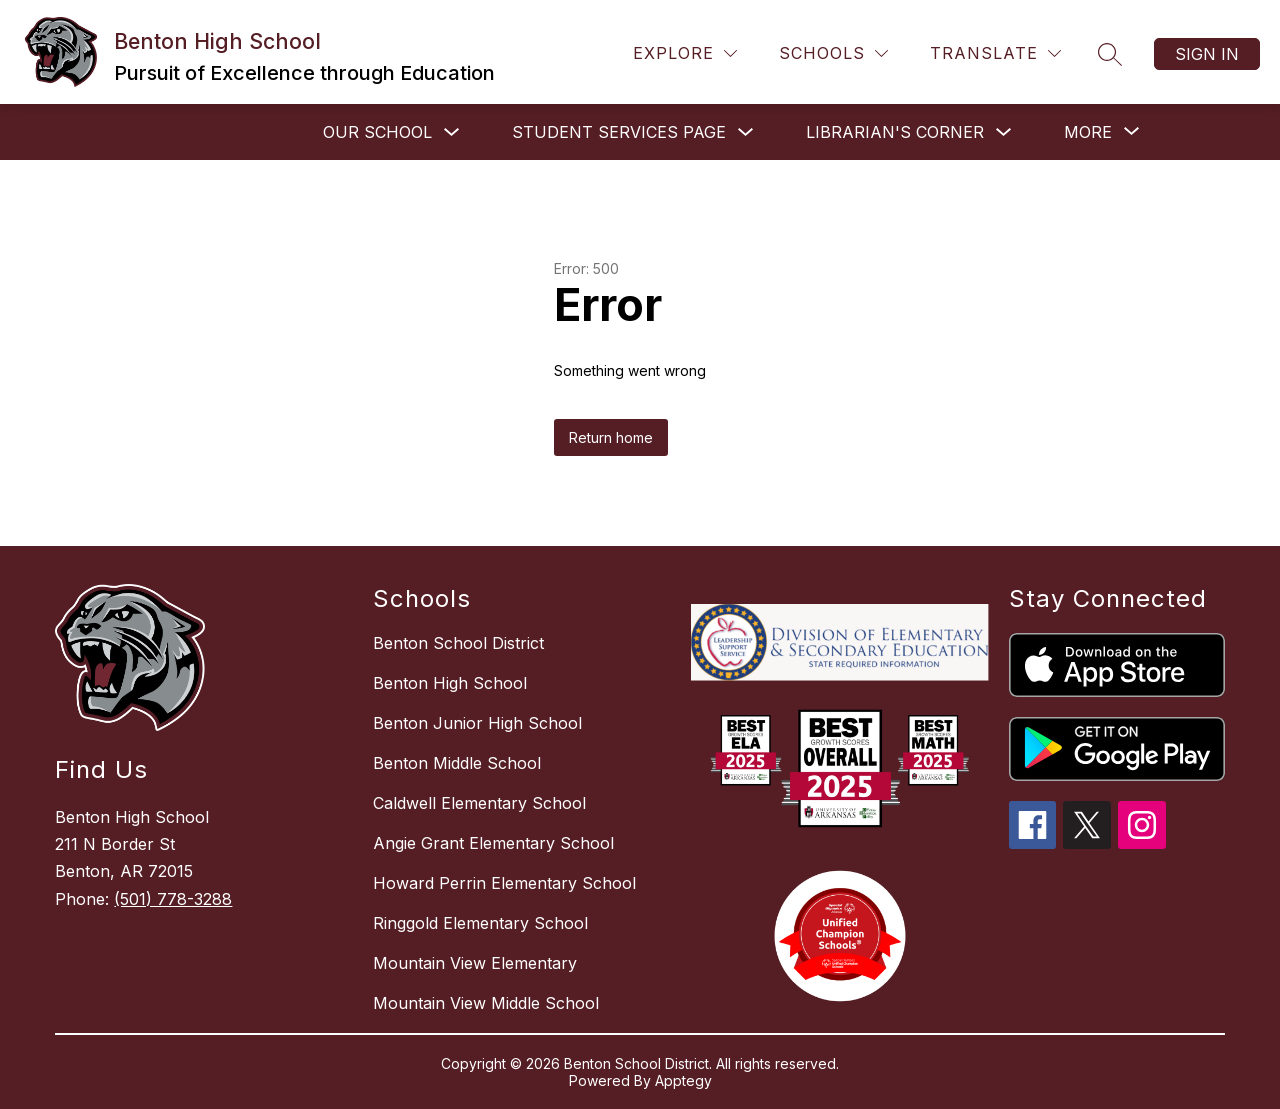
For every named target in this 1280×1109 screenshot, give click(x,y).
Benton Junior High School (477, 723)
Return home (611, 437)
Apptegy (683, 1080)
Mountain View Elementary (475, 963)
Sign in (1207, 54)
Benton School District (458, 643)
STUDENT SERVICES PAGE (619, 132)
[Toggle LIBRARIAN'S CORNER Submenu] (1004, 132)
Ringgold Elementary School (480, 923)
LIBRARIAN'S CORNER (895, 132)
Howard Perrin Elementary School (504, 883)
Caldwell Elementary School (479, 803)
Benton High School (450, 683)
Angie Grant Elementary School (493, 843)
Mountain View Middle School (486, 1003)
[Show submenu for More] (1088, 132)
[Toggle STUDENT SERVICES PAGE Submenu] (746, 132)
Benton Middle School (457, 763)
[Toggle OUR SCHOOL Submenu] (452, 132)
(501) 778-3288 (173, 899)
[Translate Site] (995, 53)
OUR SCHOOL (377, 132)
